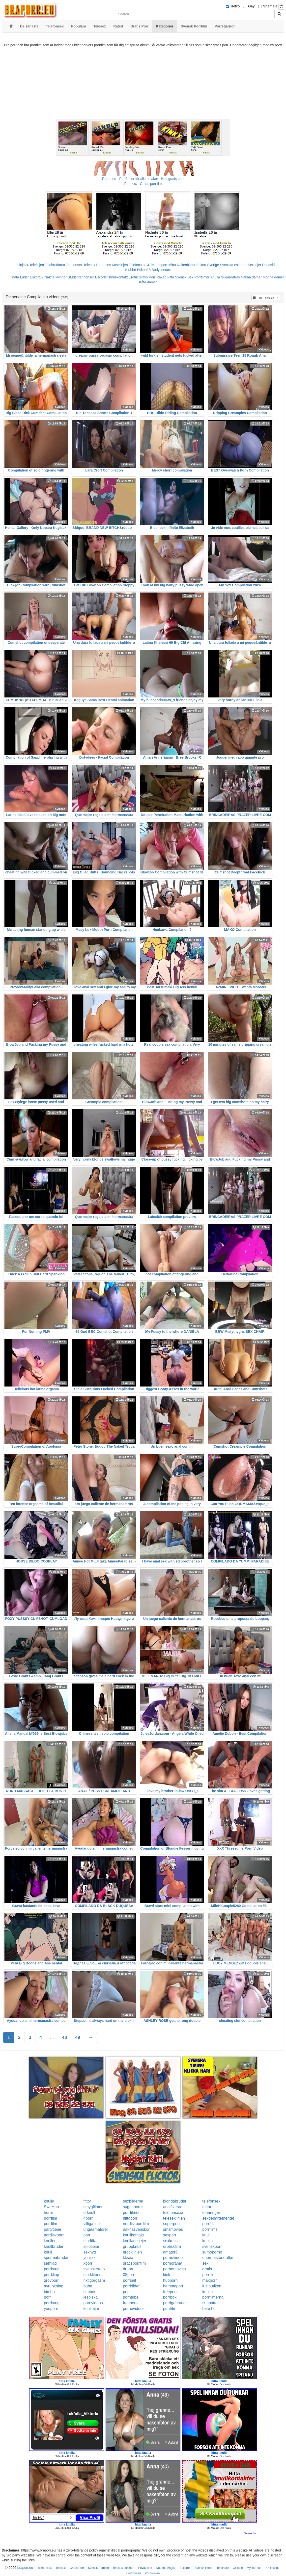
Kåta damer (148, 282)
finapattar (210, 2303)
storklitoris (92, 2275)
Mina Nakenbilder (182, 265)
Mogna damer (273, 277)
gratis (207, 2269)
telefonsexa (173, 2212)
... (52, 2037)
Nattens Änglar (165, 2568)
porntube (131, 2297)
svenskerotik (94, 2269)
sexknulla (171, 2241)
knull (206, 2235)
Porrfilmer (201, 277)
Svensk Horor (204, 2568)
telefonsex (211, 2201)
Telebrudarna (55, 265)
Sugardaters (230, 277)
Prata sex (103, 265)
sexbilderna (133, 2201)
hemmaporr (173, 2286)
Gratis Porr (147, 277)
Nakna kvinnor (55, 277)
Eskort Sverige (207, 265)
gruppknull (132, 2246)
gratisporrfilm (134, 2263)
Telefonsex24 (139, 265)
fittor (87, 2201)
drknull (89, 2212)
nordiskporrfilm (136, 2224)
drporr (128, 2269)
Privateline (145, 2568)
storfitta (89, 2241)
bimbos (89, 2292)
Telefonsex (74, 265)
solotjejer (91, 2246)
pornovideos (133, 2308)
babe (87, 2286)
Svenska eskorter (233, 265)
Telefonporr (159, 265)
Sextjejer (254, 265)
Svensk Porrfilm (98, 2568)
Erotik (133, 277)
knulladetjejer (134, 2241)
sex (205, 2263)
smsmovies (173, 2229)
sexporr (169, 2235)
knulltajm (91, 2308)
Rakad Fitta (165, 277)
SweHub (51, 2207)
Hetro (235, 6)
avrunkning (53, 2286)
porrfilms (209, 2229)
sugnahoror (133, 2207)
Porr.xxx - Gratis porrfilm (143, 184)
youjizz (89, 2257)
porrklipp (51, 2275)
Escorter (101, 277)
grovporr (51, 2280)
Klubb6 (130, 270)
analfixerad (172, 2207)
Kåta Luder (20, 277)
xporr (87, 2263)
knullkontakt (133, 2235)
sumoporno (212, 2252)
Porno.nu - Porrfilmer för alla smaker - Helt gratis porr (143, 179)
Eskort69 (36, 277)
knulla (49, 2201)
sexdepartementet (218, 2218)
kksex (128, 2257)
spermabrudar (56, 2257)
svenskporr (212, 2246)
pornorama (172, 2263)
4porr (87, 2218)
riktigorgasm (94, 2280)
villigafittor (92, 2224)
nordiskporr (54, 2235)
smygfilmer (92, 2207)
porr (86, 2235)
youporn (51, 2308)
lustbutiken (211, 2286)
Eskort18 (144, 270)
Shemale (270, 6)
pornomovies (174, 2269)
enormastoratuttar (217, 2257)
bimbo (49, 2292)
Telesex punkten (123, 2568)
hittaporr (130, 2218)
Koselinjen (120, 265)
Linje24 (23, 265)
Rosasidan (270, 265)
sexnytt (89, 2252)
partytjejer (52, 2229)
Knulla (215, 277)
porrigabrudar (175, 2303)
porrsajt (129, 2280)
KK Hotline (272, 2568)
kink (166, 2275)
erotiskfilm (172, 2246)
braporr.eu (25, 2568)
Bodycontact (161, 270)
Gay (251, 6)
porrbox (169, 2297)
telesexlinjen (174, 2218)
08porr (128, 2275)
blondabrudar (174, 2201)
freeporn (130, 2303)
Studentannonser (81, 277)
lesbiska (90, 2297)
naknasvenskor (136, 2229)
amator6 (170, 2252)
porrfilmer (131, 2212)
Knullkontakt (118, 277)
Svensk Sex (184, 277)
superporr (171, 2224)
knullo (207, 2241)
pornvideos (93, 2303)
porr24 (208, 2224)
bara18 (208, 2308)
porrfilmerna (212, 2297)
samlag (50, 2263)
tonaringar (211, 2212)
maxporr (209, 2280)
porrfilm (50, 2218)
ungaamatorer (95, 2229)
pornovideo (173, 2257)
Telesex (89, 265)
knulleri (50, 2241)
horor (48, 2212)
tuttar (206, 2207)
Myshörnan (254, 2568)
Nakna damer (251, 277)
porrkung (51, 2269)
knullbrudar (53, 2246)
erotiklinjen (132, 2252)
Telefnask (223, 2568)
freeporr (170, 2292)
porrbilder (131, 2286)
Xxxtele (238, 2568)
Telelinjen (36, 265)
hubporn (170, 2280)
